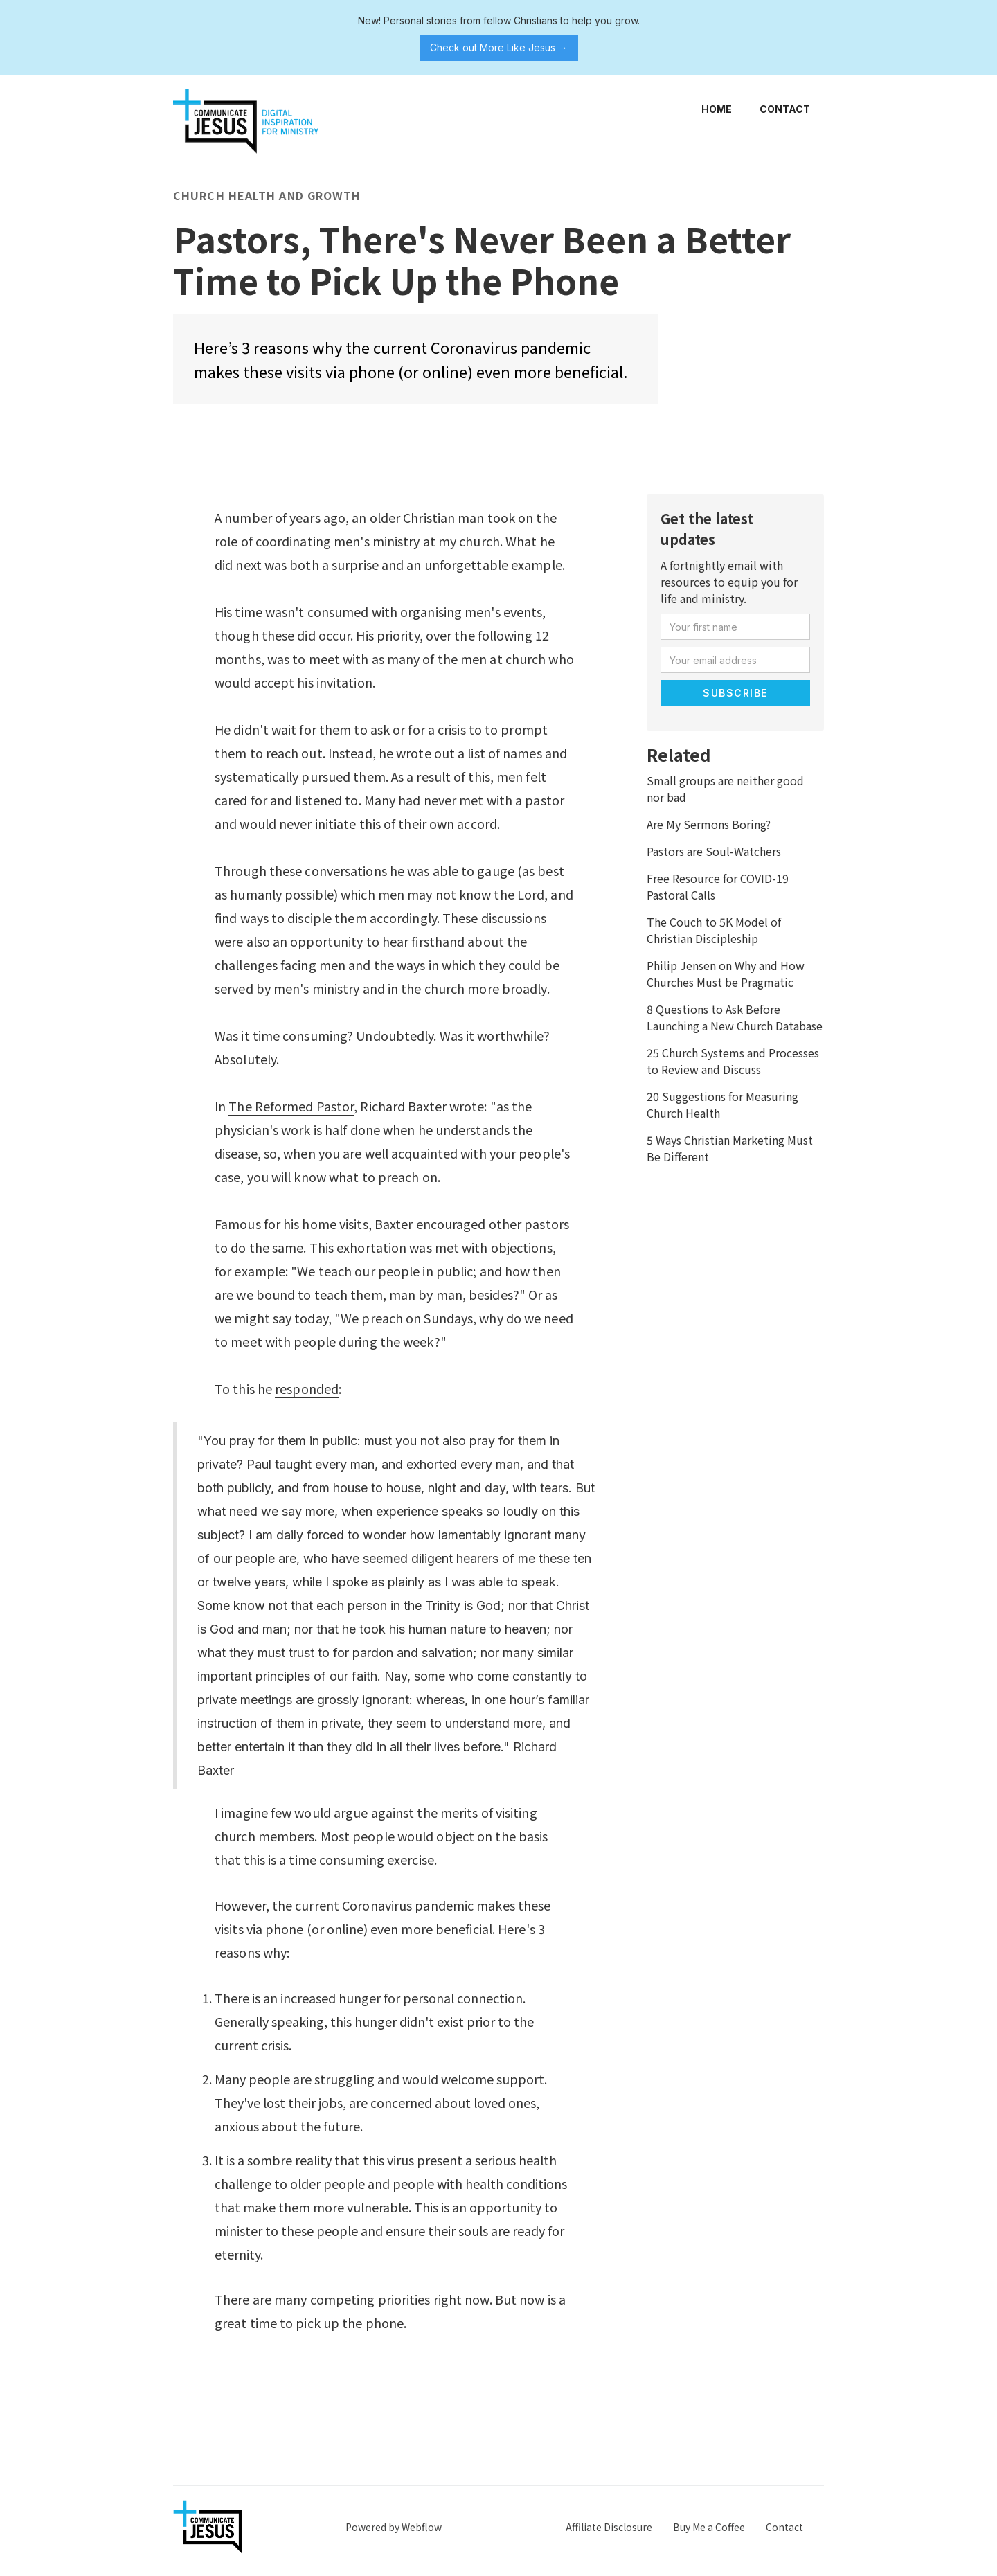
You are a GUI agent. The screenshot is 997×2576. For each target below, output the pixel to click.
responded (307, 1388)
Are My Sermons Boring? (709, 824)
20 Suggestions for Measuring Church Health (722, 1104)
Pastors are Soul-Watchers (714, 851)
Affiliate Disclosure (609, 2527)
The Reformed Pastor (291, 1106)
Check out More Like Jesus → (499, 47)
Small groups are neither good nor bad (725, 788)
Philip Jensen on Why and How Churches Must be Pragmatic (726, 973)
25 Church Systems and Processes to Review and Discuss (733, 1060)
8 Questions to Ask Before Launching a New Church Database (735, 1017)
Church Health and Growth (267, 195)
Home (716, 109)
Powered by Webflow (393, 2527)
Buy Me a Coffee (709, 2527)
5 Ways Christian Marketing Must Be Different (730, 1148)
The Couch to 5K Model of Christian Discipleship (714, 930)
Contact (785, 109)
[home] (245, 121)
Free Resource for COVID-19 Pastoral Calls (718, 886)
